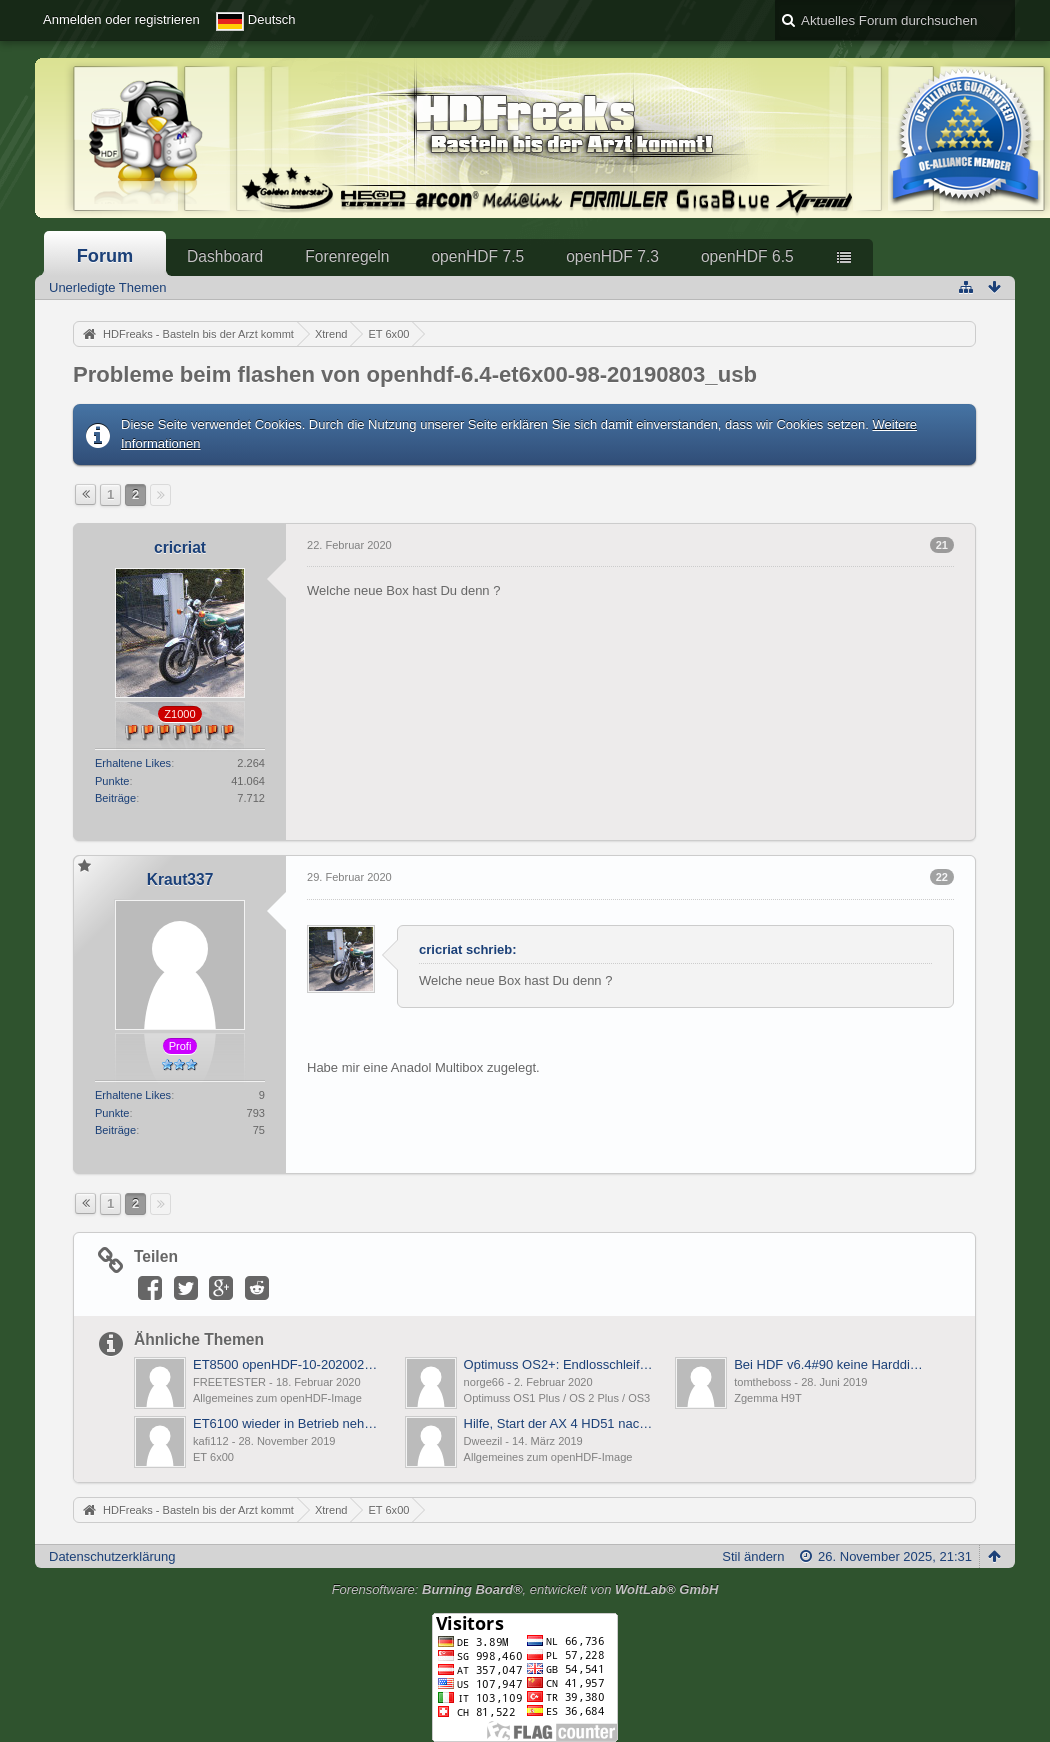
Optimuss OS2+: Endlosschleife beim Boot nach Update (559, 1364)
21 (942, 545)
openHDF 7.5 (477, 256)
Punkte (112, 781)
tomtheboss (762, 1382)
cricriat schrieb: (468, 949)
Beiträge (115, 798)
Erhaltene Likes (133, 763)
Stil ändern (753, 1556)
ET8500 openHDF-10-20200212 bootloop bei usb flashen (288, 1364)
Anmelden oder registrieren (121, 19)
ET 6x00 (213, 1457)
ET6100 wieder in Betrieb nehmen (288, 1423)
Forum (105, 256)
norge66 (484, 1382)
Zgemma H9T (768, 1398)
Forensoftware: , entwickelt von (525, 1589)
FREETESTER (229, 1382)
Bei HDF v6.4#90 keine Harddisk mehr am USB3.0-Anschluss (829, 1364)
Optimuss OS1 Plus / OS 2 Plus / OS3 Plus (569, 1398)
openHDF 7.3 (612, 256)
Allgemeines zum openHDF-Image (277, 1398)
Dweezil (483, 1441)
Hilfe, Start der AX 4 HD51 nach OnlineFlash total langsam (559, 1423)
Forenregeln (347, 256)
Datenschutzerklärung (112, 1556)
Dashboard (225, 256)
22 (942, 877)
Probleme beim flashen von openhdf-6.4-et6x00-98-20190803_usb (415, 374)
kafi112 (211, 1441)
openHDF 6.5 (747, 256)
